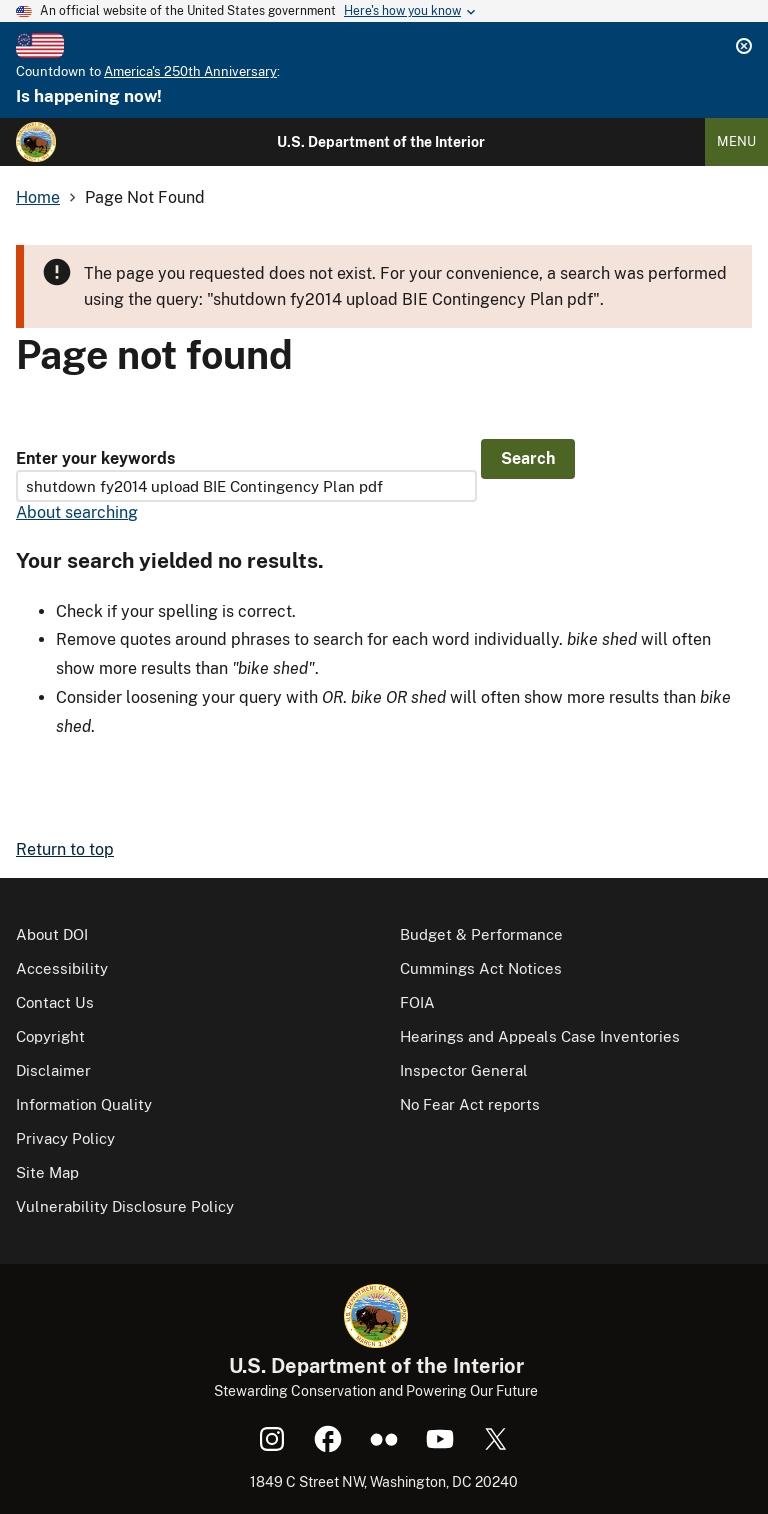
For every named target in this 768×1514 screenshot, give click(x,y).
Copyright (50, 1036)
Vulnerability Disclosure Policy (125, 1206)
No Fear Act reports (470, 1104)
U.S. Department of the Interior (381, 142)
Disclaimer (53, 1070)
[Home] (36, 142)
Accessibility (62, 968)
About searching (77, 512)
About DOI (52, 934)
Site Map (47, 1172)
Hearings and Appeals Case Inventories (540, 1036)
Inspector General (464, 1070)
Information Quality (84, 1104)
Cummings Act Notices (481, 968)
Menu (736, 141)
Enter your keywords (95, 458)
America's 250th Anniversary (190, 71)
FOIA (417, 1002)
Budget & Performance (481, 934)
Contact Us (55, 1002)
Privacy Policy (65, 1138)
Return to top (65, 849)
